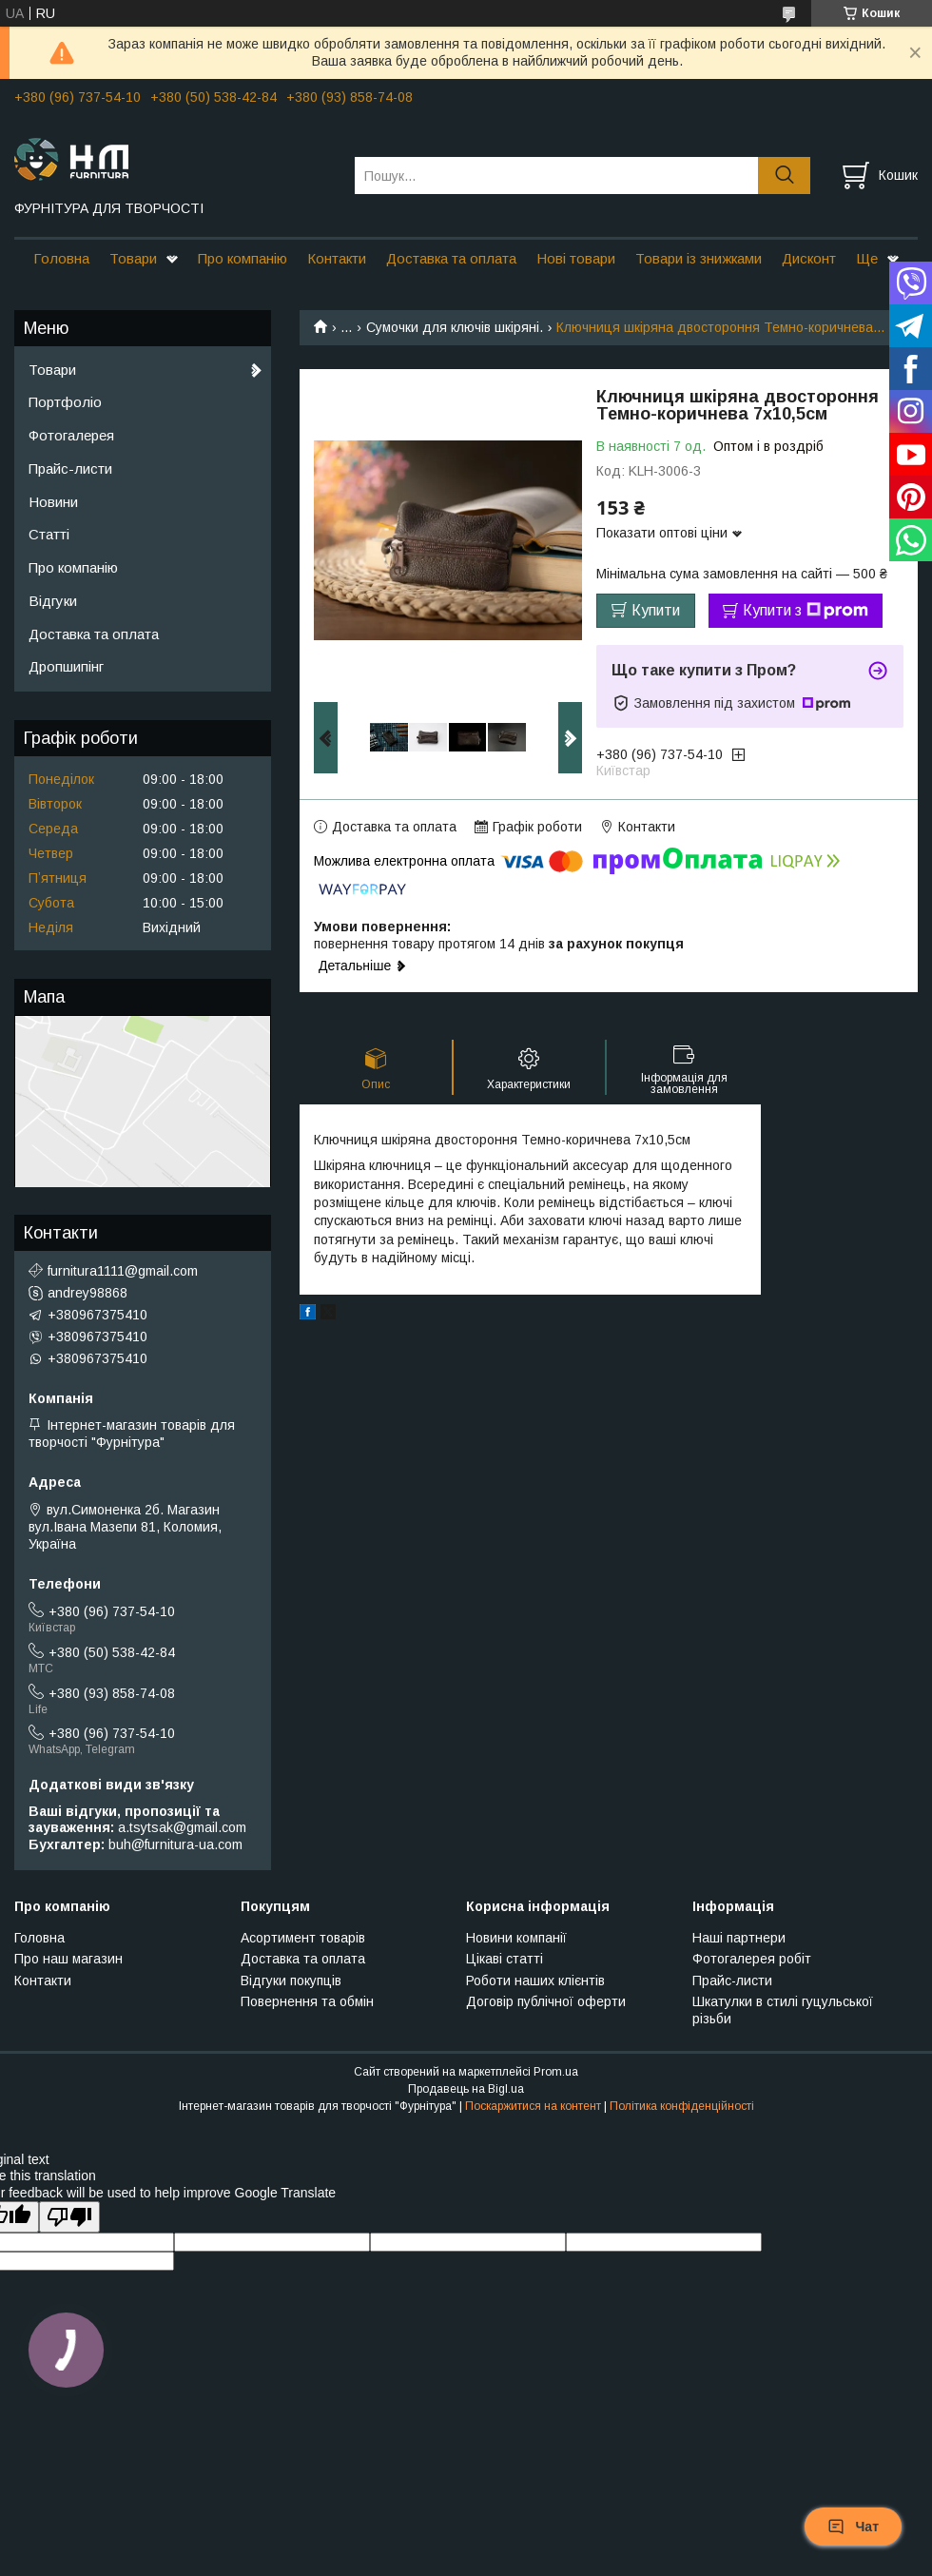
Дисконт (809, 258)
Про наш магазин (68, 1958)
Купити (655, 610)
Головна (61, 258)
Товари (133, 258)
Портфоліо (65, 402)
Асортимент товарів (303, 1937)
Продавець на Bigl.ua (466, 2089)
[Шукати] (784, 175)
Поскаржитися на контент (533, 2106)
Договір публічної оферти (546, 2001)
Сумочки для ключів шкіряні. (454, 327)
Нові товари (575, 258)
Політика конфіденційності (682, 2106)
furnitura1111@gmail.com (123, 1270)
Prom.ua (556, 2071)
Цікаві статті (504, 1958)
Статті (49, 534)
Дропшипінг (66, 666)
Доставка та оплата (451, 258)
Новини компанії (516, 1937)
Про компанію (242, 258)
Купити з (805, 610)
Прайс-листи (70, 468)
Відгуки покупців (291, 1980)
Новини (53, 502)
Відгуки (53, 601)
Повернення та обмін (307, 2001)
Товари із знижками (698, 258)
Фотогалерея (71, 435)
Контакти (336, 258)
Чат (853, 2526)
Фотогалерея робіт (751, 1958)
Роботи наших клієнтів (535, 1980)
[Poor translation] (69, 2217)
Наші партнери (739, 1937)
